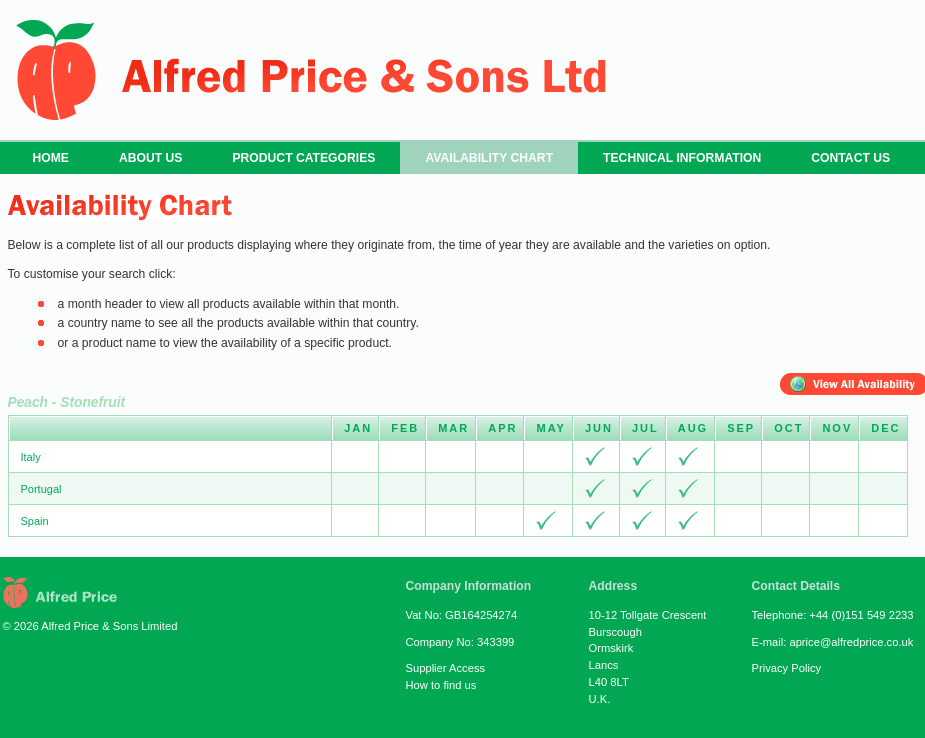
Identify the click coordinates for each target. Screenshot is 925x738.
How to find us (441, 685)
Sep (741, 428)
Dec (885, 428)
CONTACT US (850, 158)
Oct (788, 428)
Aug (693, 428)
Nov (837, 428)
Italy (31, 457)
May (550, 428)
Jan (358, 428)
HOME (51, 158)
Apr (502, 428)
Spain (35, 521)
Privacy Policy (787, 668)
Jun (599, 428)
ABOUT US (150, 158)
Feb (405, 428)
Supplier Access (446, 668)
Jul (645, 428)
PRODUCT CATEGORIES (303, 158)
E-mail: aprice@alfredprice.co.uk (833, 642)
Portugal (41, 489)
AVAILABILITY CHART (489, 158)
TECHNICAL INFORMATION (682, 158)
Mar (453, 428)
